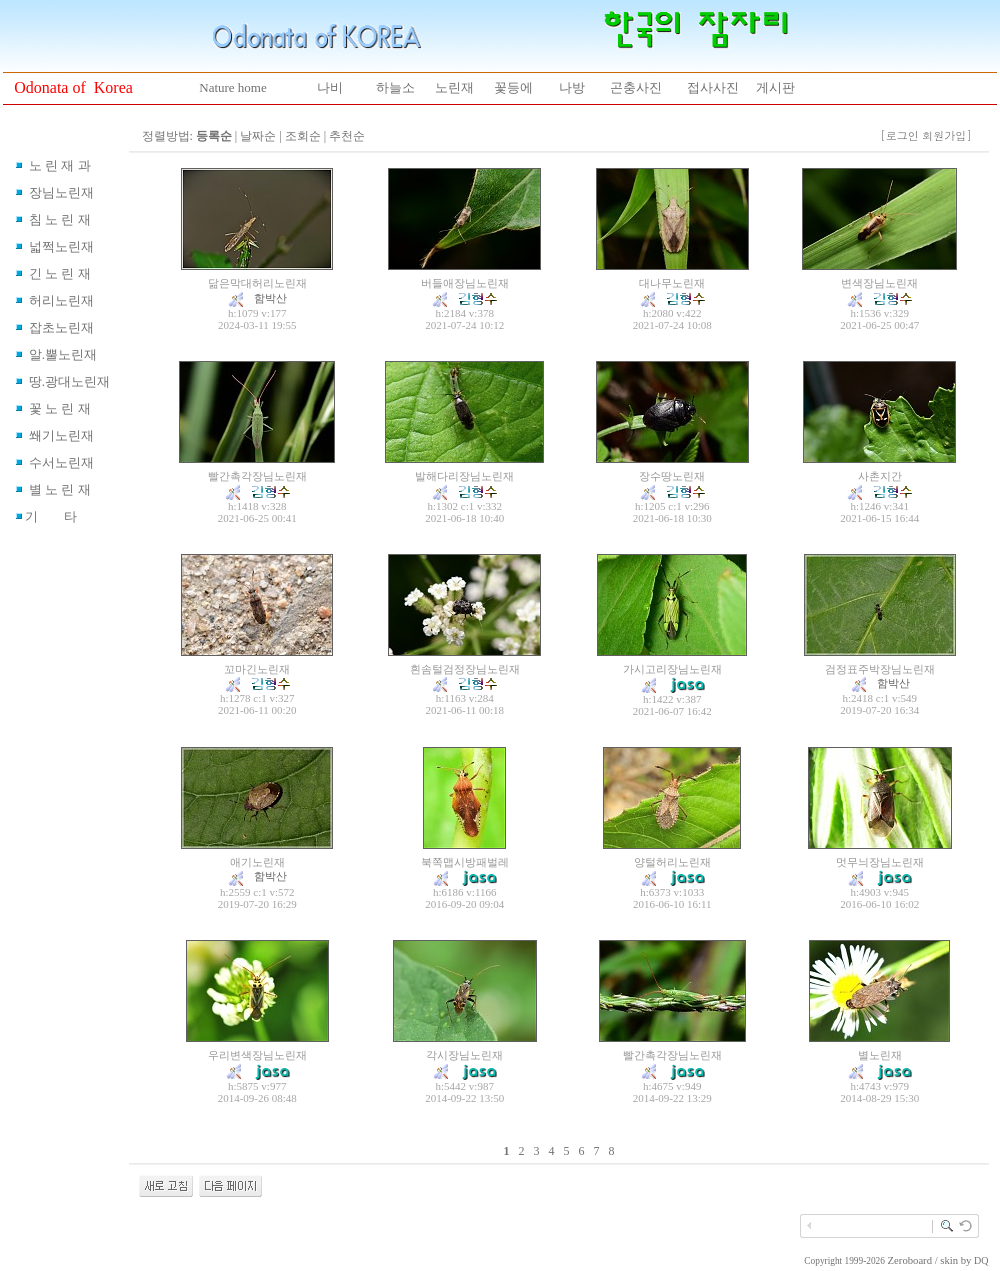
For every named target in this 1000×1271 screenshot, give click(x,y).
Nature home (233, 87)
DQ (981, 1260)
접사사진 (713, 87)
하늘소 (395, 87)
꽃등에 (513, 87)
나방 (572, 87)
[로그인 (899, 135)
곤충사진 (636, 87)
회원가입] (948, 135)
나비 (330, 87)
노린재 (454, 87)
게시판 (775, 87)
